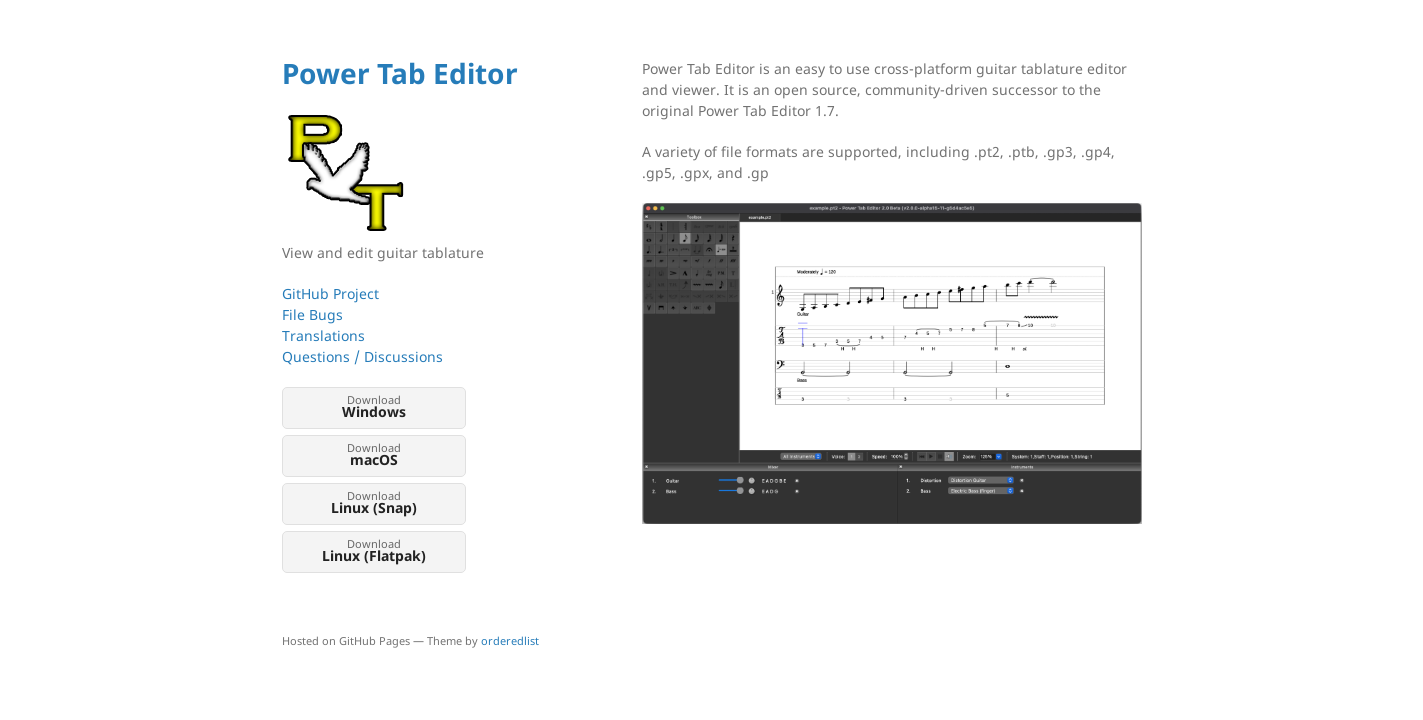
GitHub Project (330, 293)
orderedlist (510, 640)
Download (374, 406)
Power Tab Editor (400, 73)
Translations (323, 335)
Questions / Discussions (362, 356)
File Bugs (312, 314)
